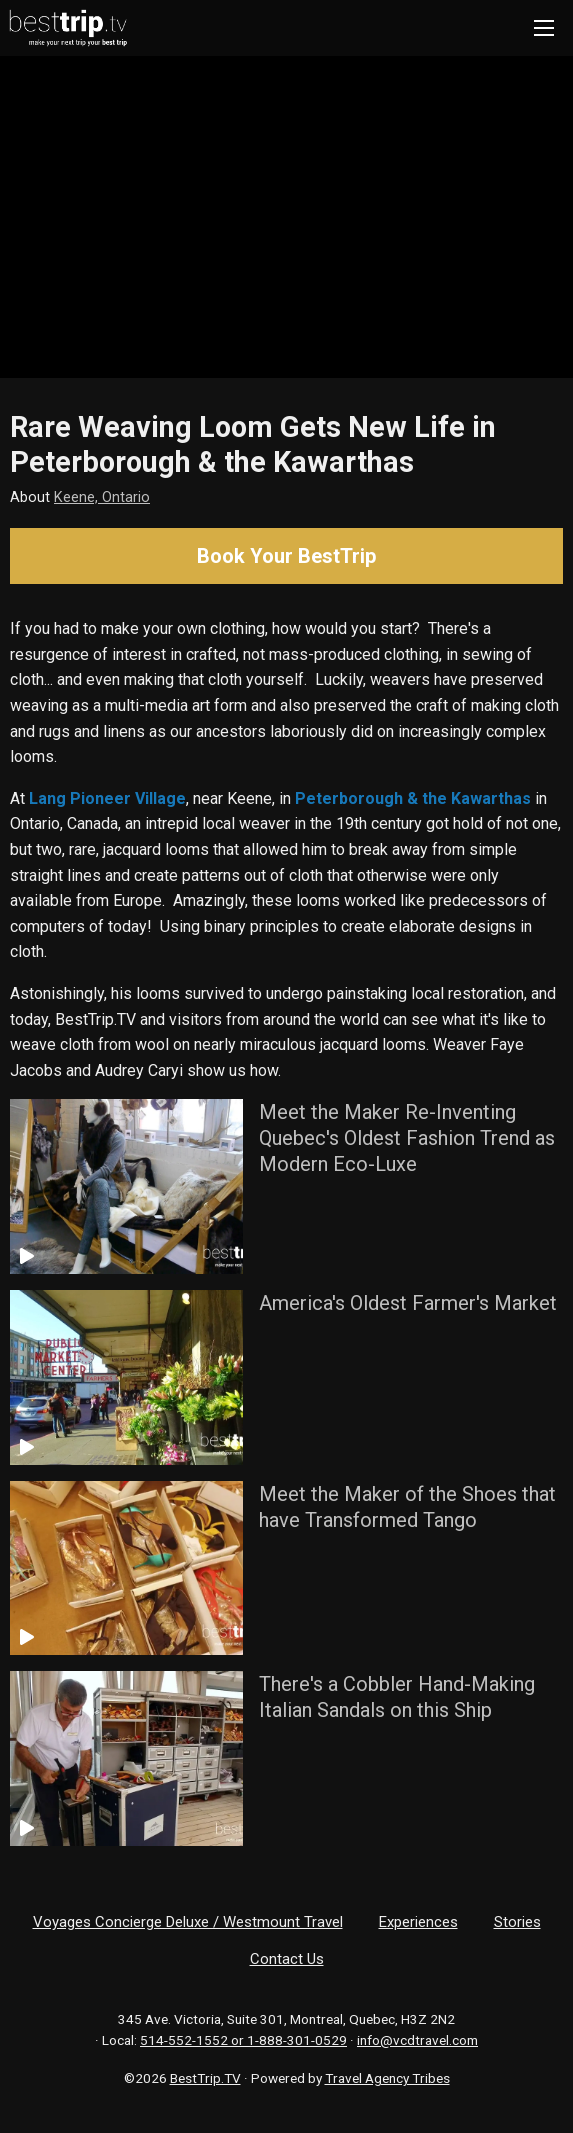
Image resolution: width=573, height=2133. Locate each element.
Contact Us (287, 1959)
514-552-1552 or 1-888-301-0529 (243, 2040)
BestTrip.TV (205, 2078)
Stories (517, 1922)
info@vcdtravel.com (417, 2040)
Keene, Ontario (102, 497)
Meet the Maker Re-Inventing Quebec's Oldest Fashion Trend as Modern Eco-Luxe (407, 1138)
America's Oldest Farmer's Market (408, 1303)
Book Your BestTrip (286, 556)
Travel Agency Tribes (387, 2078)
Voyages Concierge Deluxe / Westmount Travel (188, 1922)
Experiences (418, 1922)
